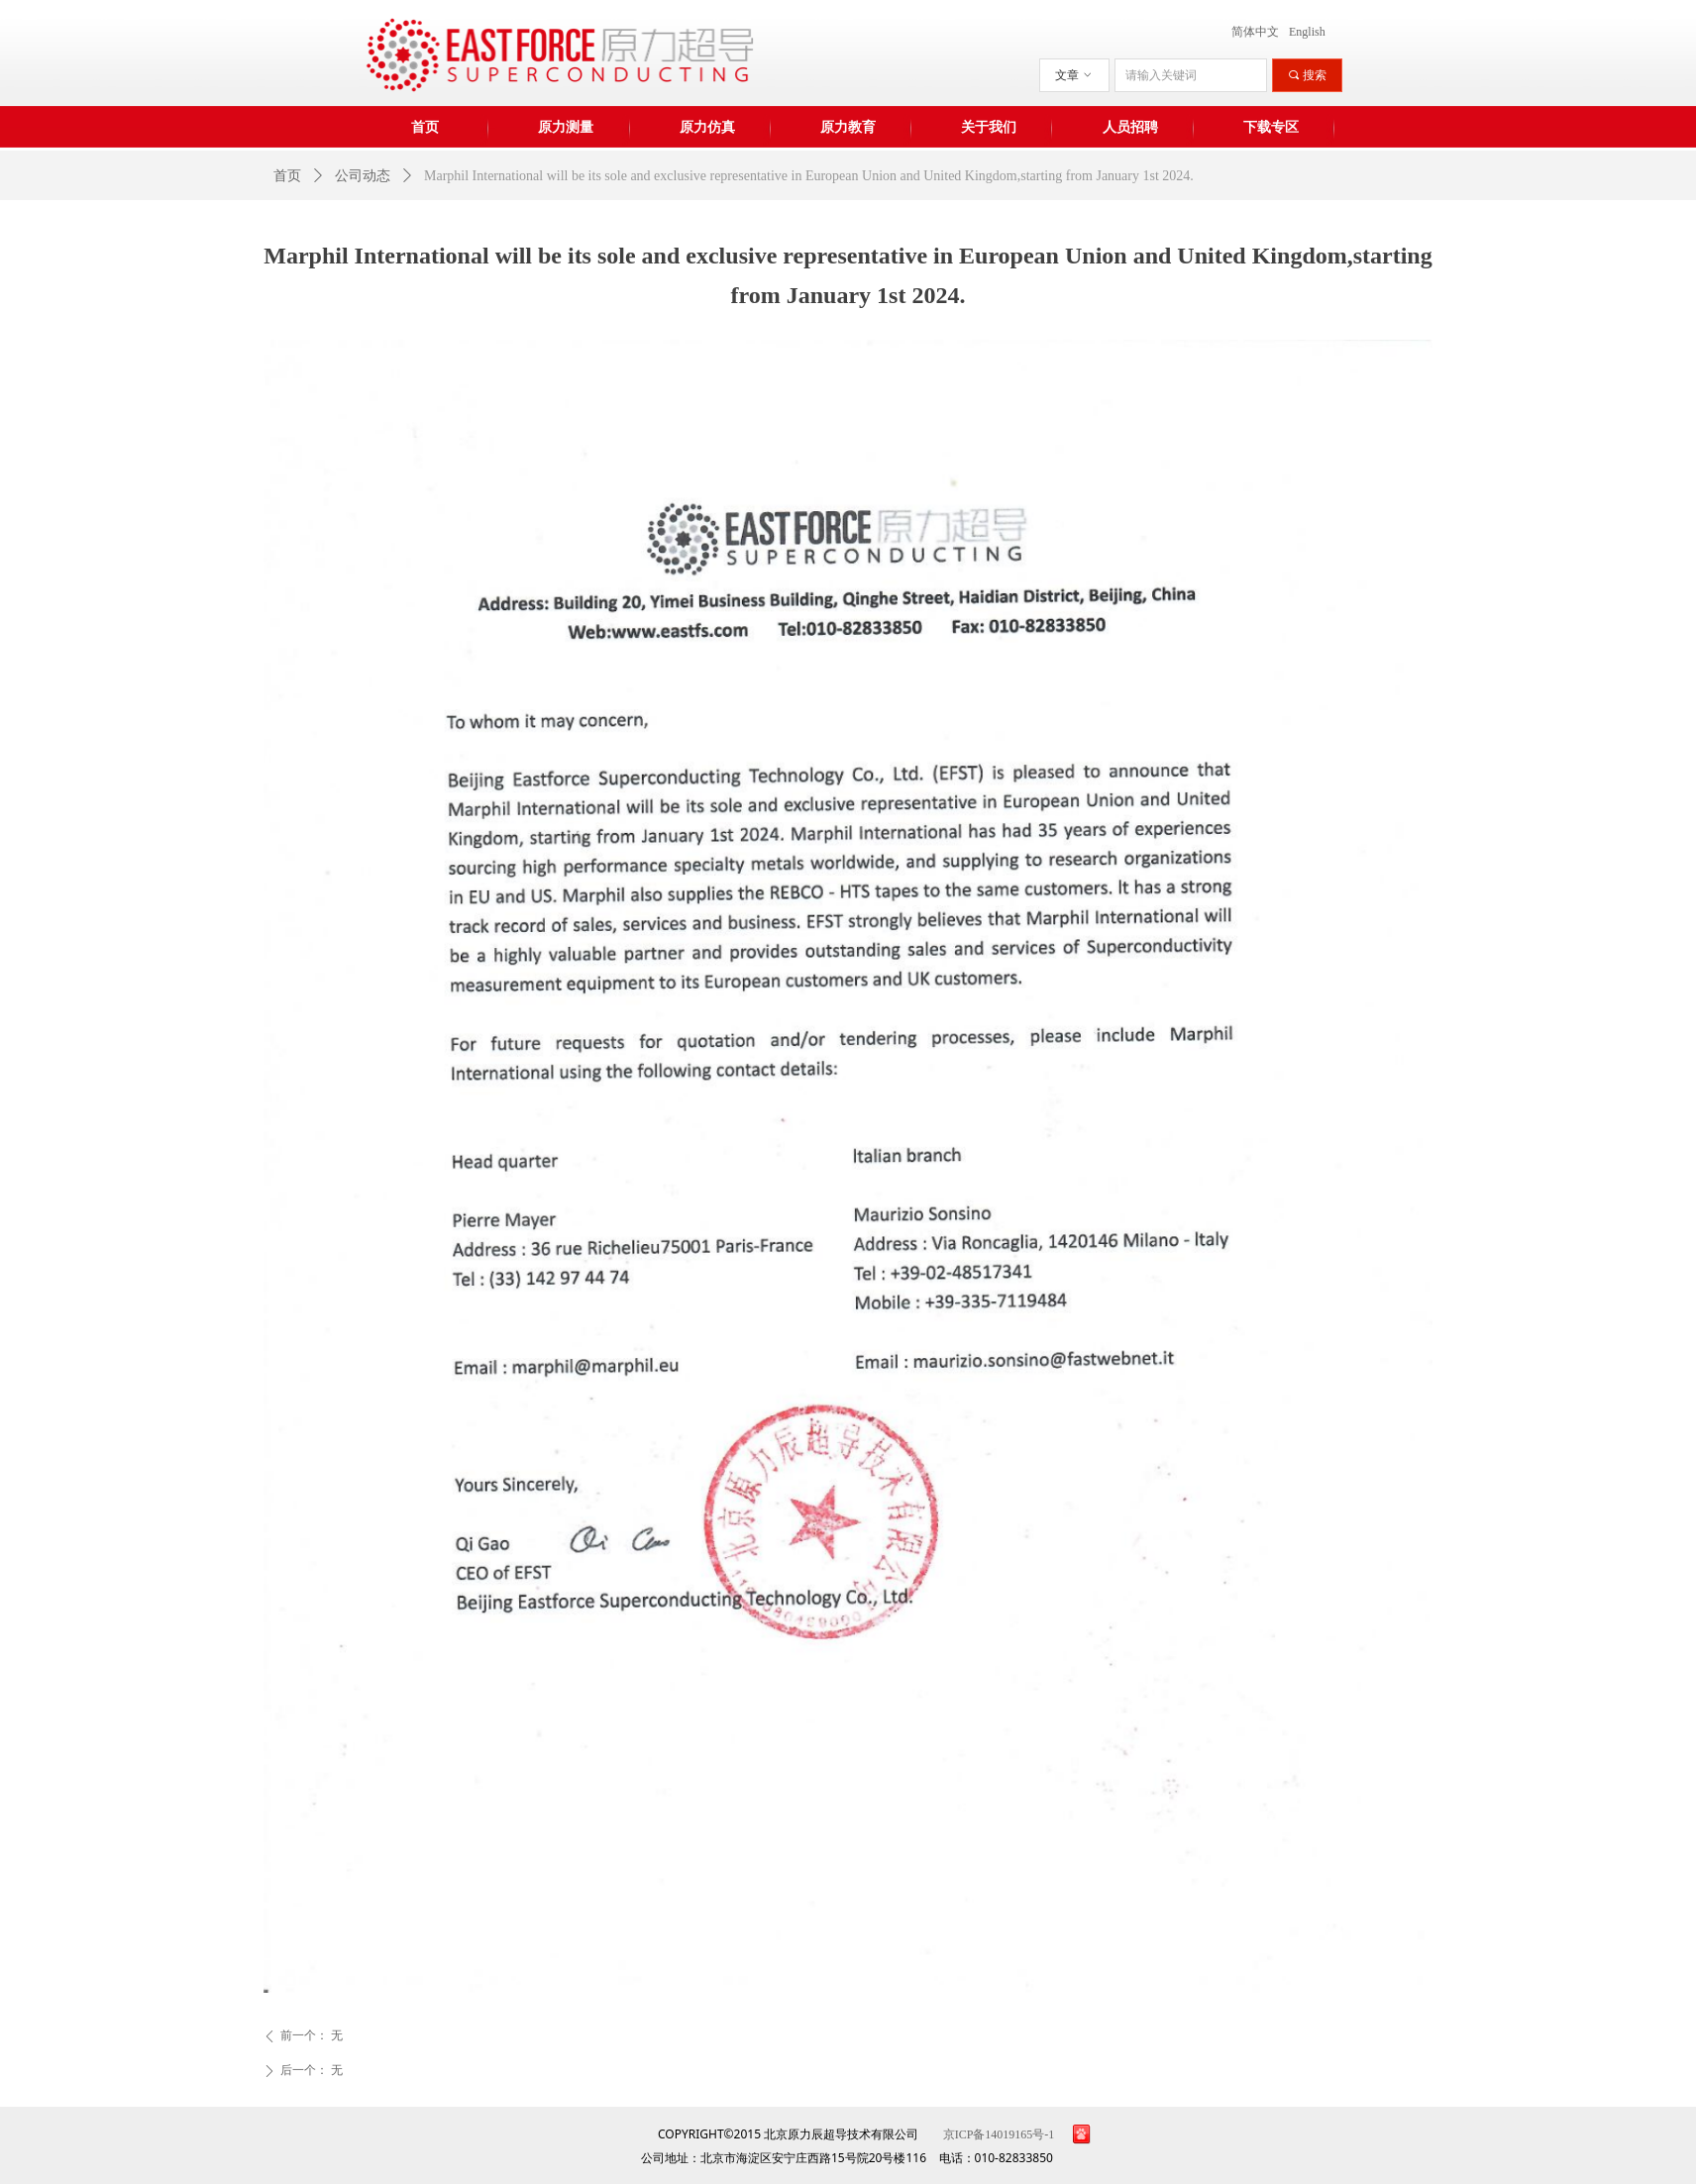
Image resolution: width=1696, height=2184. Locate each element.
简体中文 (1255, 32)
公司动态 (362, 175)
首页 (287, 175)
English (1307, 32)
